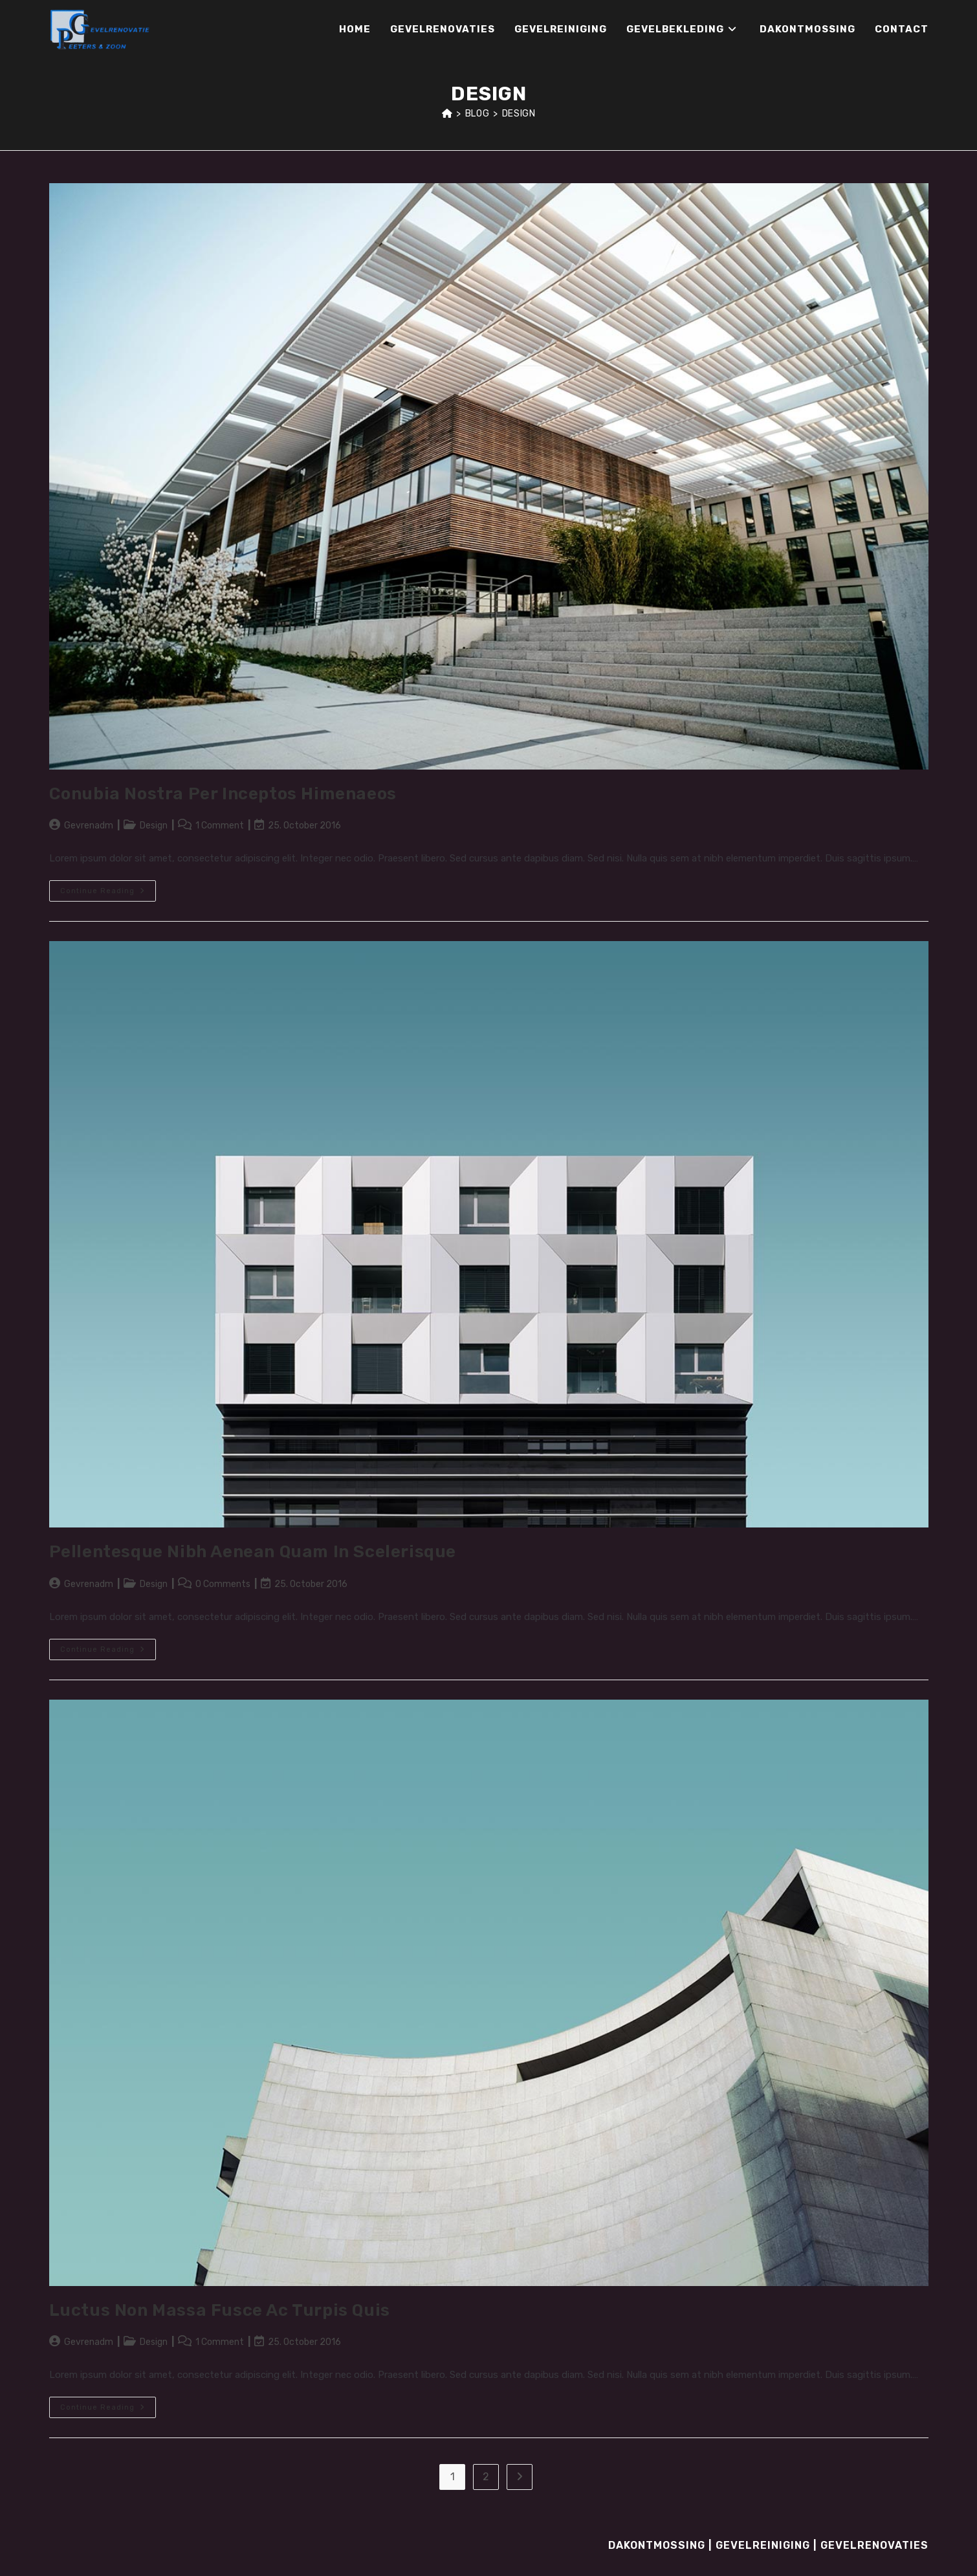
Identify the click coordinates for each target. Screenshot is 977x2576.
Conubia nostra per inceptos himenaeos (223, 794)
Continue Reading (108, 893)
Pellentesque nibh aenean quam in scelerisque (252, 1552)
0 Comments (222, 1584)
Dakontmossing (656, 2545)
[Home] (447, 113)
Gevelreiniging (763, 2545)
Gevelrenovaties (874, 2545)
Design (519, 113)
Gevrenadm (88, 825)
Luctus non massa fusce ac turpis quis (219, 2310)
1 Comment (219, 825)
